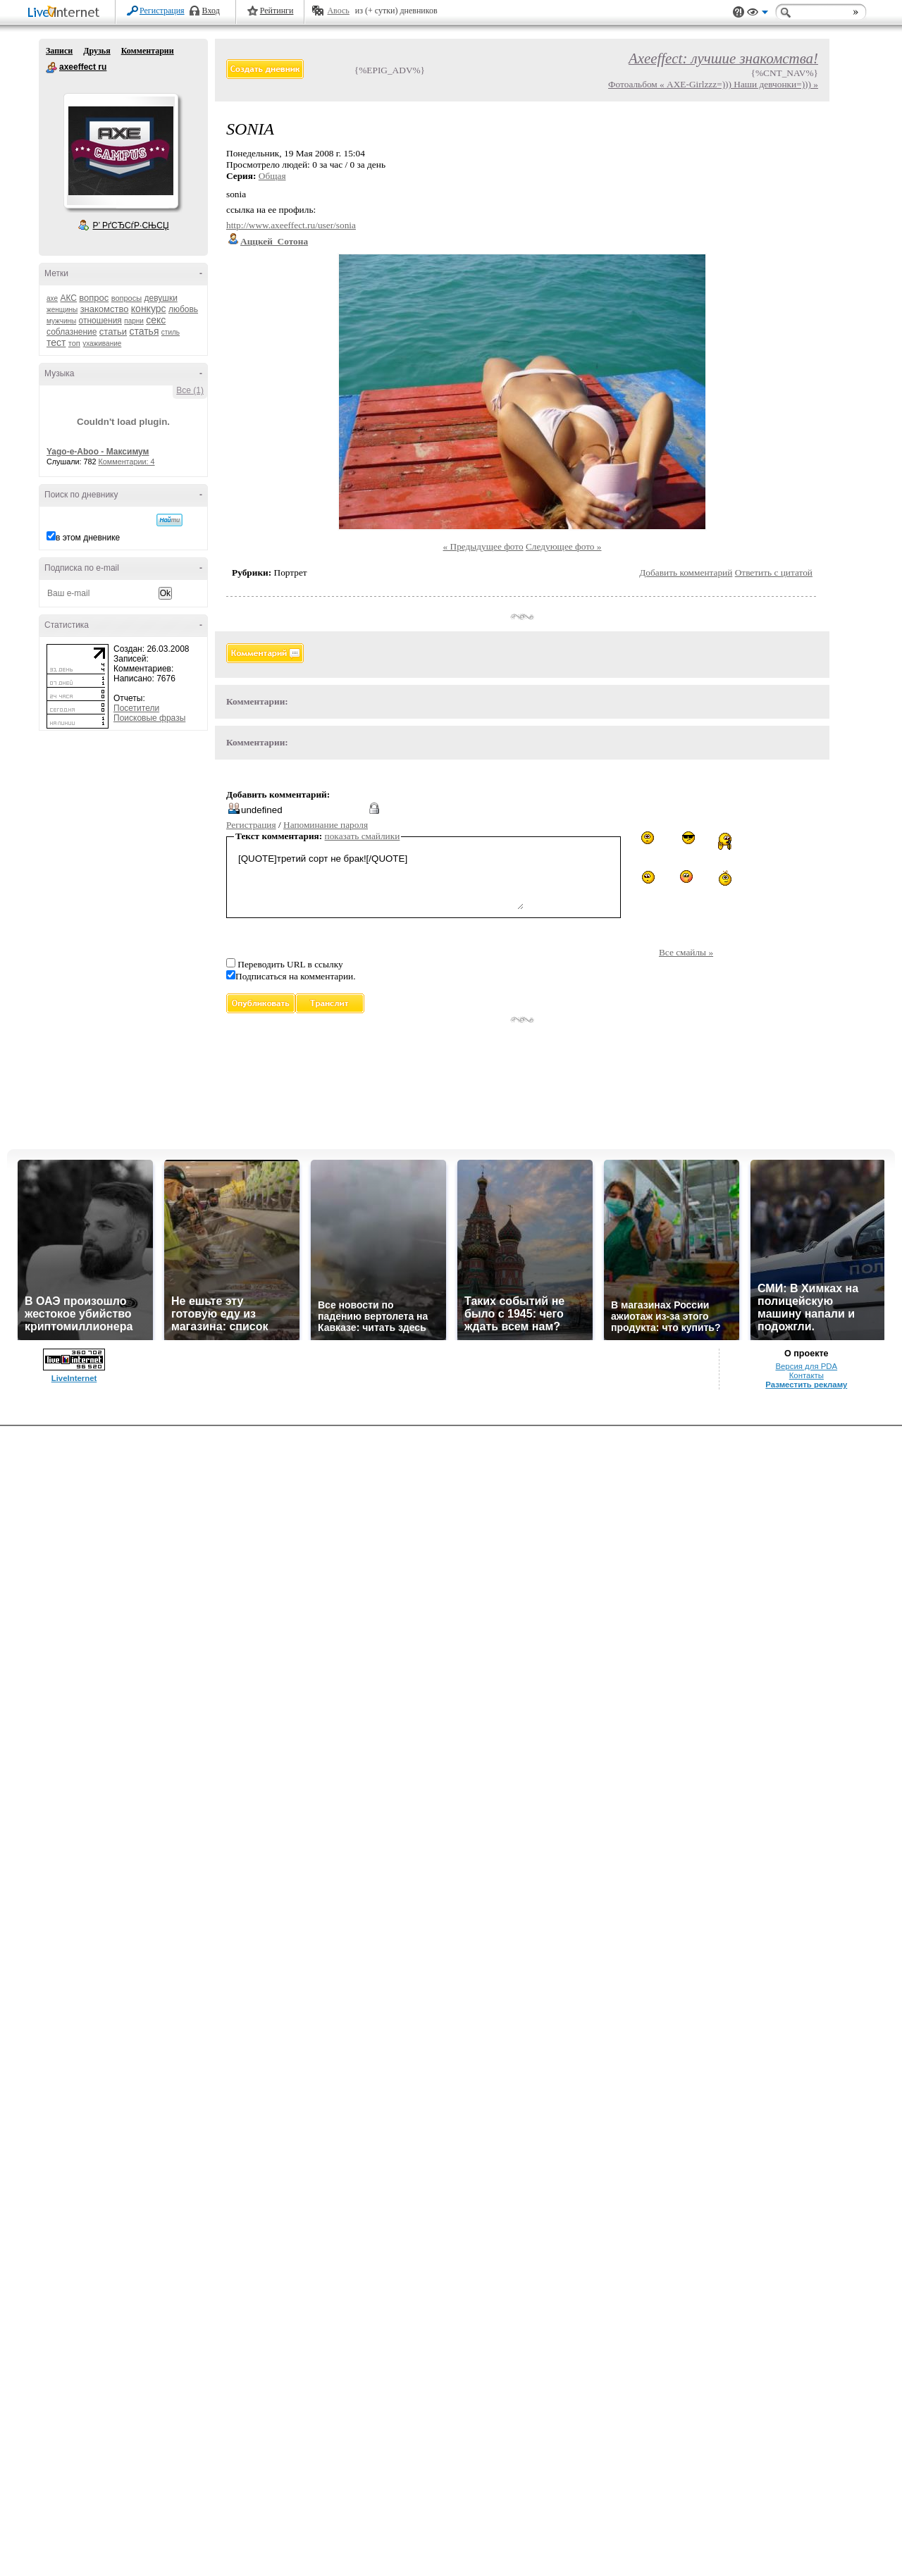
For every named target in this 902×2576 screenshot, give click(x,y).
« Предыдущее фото (483, 546)
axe (52, 298)
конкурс (148, 308)
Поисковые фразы (149, 718)
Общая (272, 176)
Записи (59, 51)
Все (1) (190, 390)
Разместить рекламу (806, 1384)
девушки (160, 298)
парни (134, 321)
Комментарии (147, 51)
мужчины (61, 321)
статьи (113, 331)
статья (144, 331)
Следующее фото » (564, 546)
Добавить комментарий (685, 572)
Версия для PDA (806, 1366)
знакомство (104, 309)
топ (74, 343)
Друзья (96, 51)
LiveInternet (66, 13)
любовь (183, 309)
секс (156, 320)
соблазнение (72, 332)
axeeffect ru (51, 67)
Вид (757, 14)
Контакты (806, 1375)
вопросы (126, 298)
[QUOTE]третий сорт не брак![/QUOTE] (379, 879)
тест (56, 342)
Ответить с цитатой (774, 572)
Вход (211, 11)
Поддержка (738, 12)
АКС (68, 298)
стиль (170, 332)
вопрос (94, 297)
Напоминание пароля (325, 824)
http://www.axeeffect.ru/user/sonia (291, 225)
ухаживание (101, 343)
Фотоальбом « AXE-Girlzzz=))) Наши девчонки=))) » (713, 84)
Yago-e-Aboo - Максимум (98, 452)
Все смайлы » (686, 952)
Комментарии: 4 (127, 461)
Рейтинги (277, 11)
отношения (100, 321)
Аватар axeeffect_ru (120, 151)
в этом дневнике (88, 538)
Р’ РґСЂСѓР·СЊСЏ (131, 225)
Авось (338, 11)
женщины (62, 310)
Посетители (136, 708)
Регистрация (162, 11)
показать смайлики (362, 836)
